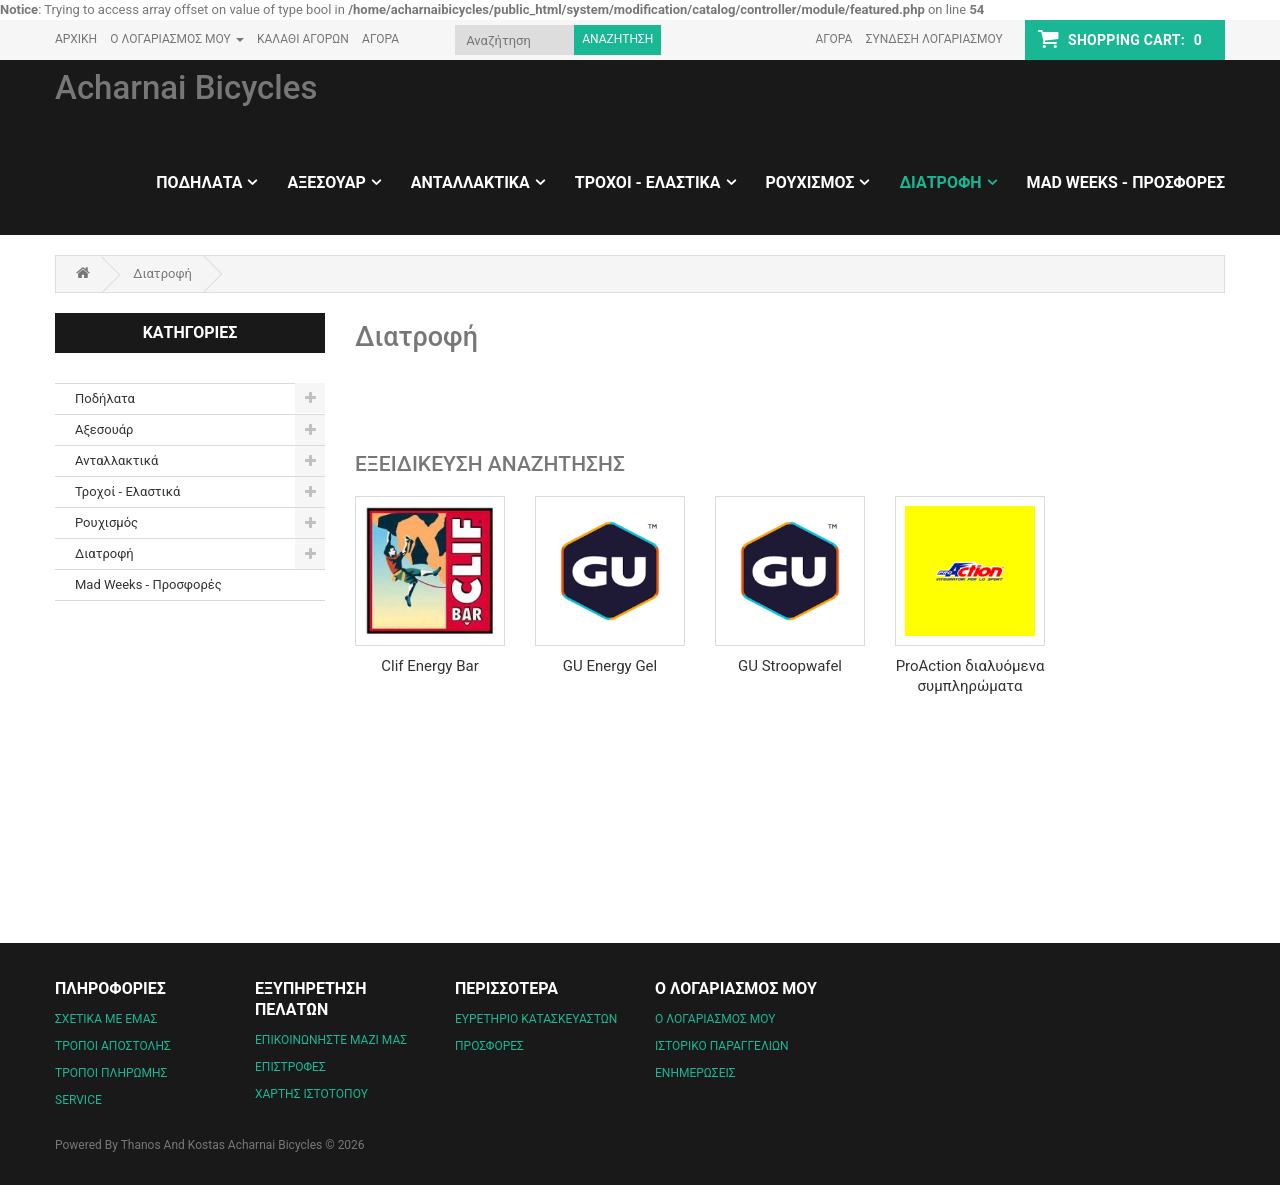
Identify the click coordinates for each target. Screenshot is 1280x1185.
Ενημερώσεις (695, 1073)
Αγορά (833, 39)
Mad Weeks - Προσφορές (1126, 182)
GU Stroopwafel (790, 666)
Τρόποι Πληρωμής (111, 1073)
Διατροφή (940, 182)
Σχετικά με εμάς (106, 1019)
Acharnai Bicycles (186, 87)
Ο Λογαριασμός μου (715, 1019)
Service (78, 1100)
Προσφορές (489, 1046)
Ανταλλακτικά (470, 182)
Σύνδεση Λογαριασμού (934, 39)
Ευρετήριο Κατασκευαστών (536, 1019)
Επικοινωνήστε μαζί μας (331, 1040)
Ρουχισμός (810, 182)
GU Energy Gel (610, 666)
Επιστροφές (290, 1067)
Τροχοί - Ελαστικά (648, 182)
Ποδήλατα (199, 182)
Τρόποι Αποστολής (113, 1046)
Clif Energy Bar (430, 666)
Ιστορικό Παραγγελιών (722, 1046)
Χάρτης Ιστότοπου (311, 1094)
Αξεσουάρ (326, 182)
